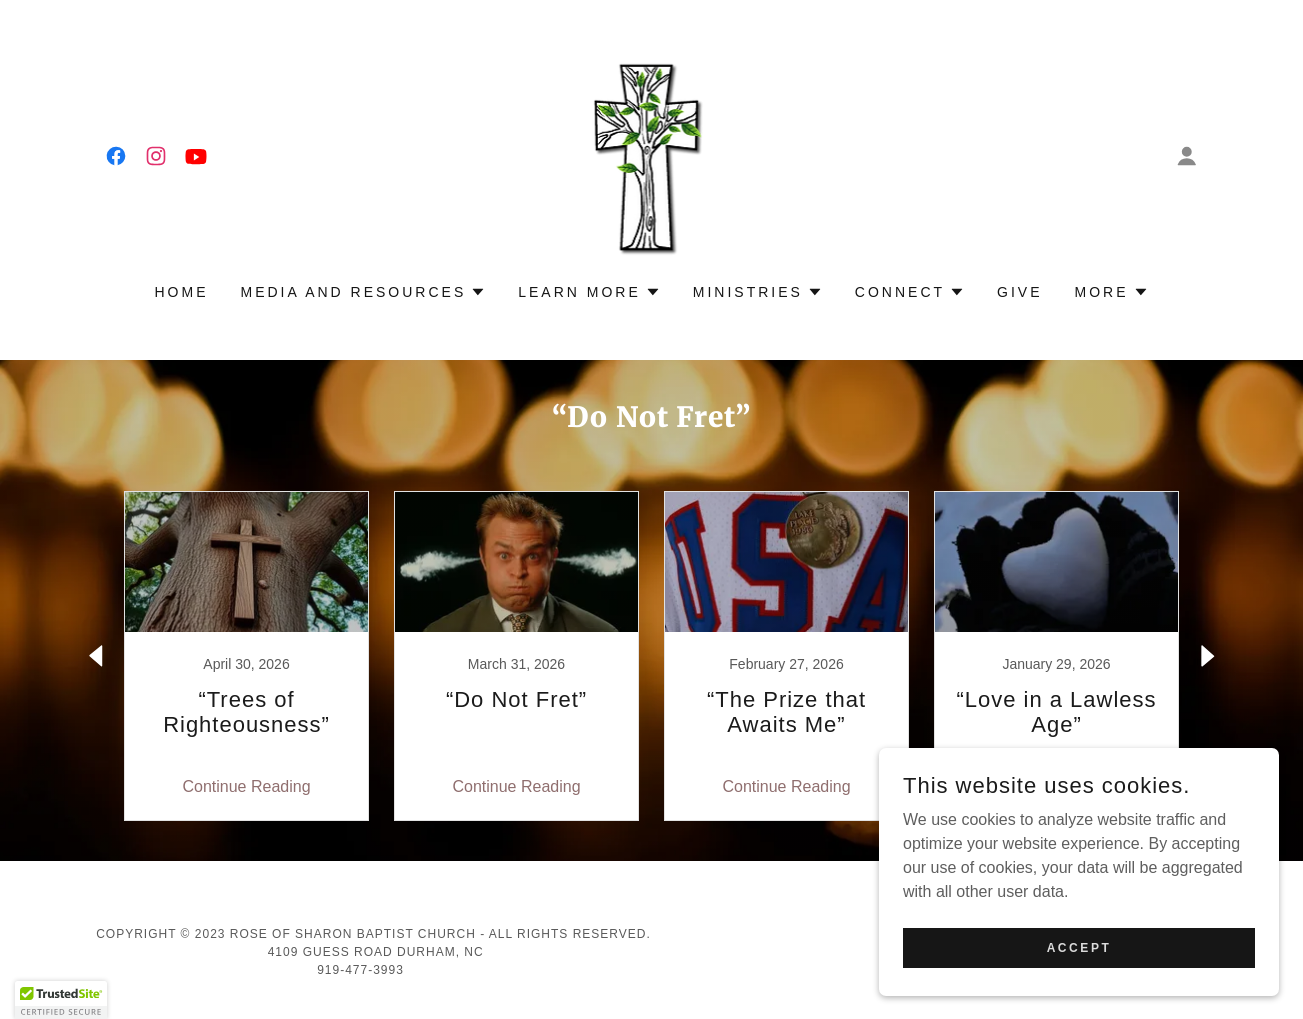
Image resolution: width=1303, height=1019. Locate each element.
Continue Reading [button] (246, 786)
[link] (116, 156)
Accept (1079, 947)
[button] (1187, 156)
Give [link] (1019, 292)
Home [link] (182, 292)
